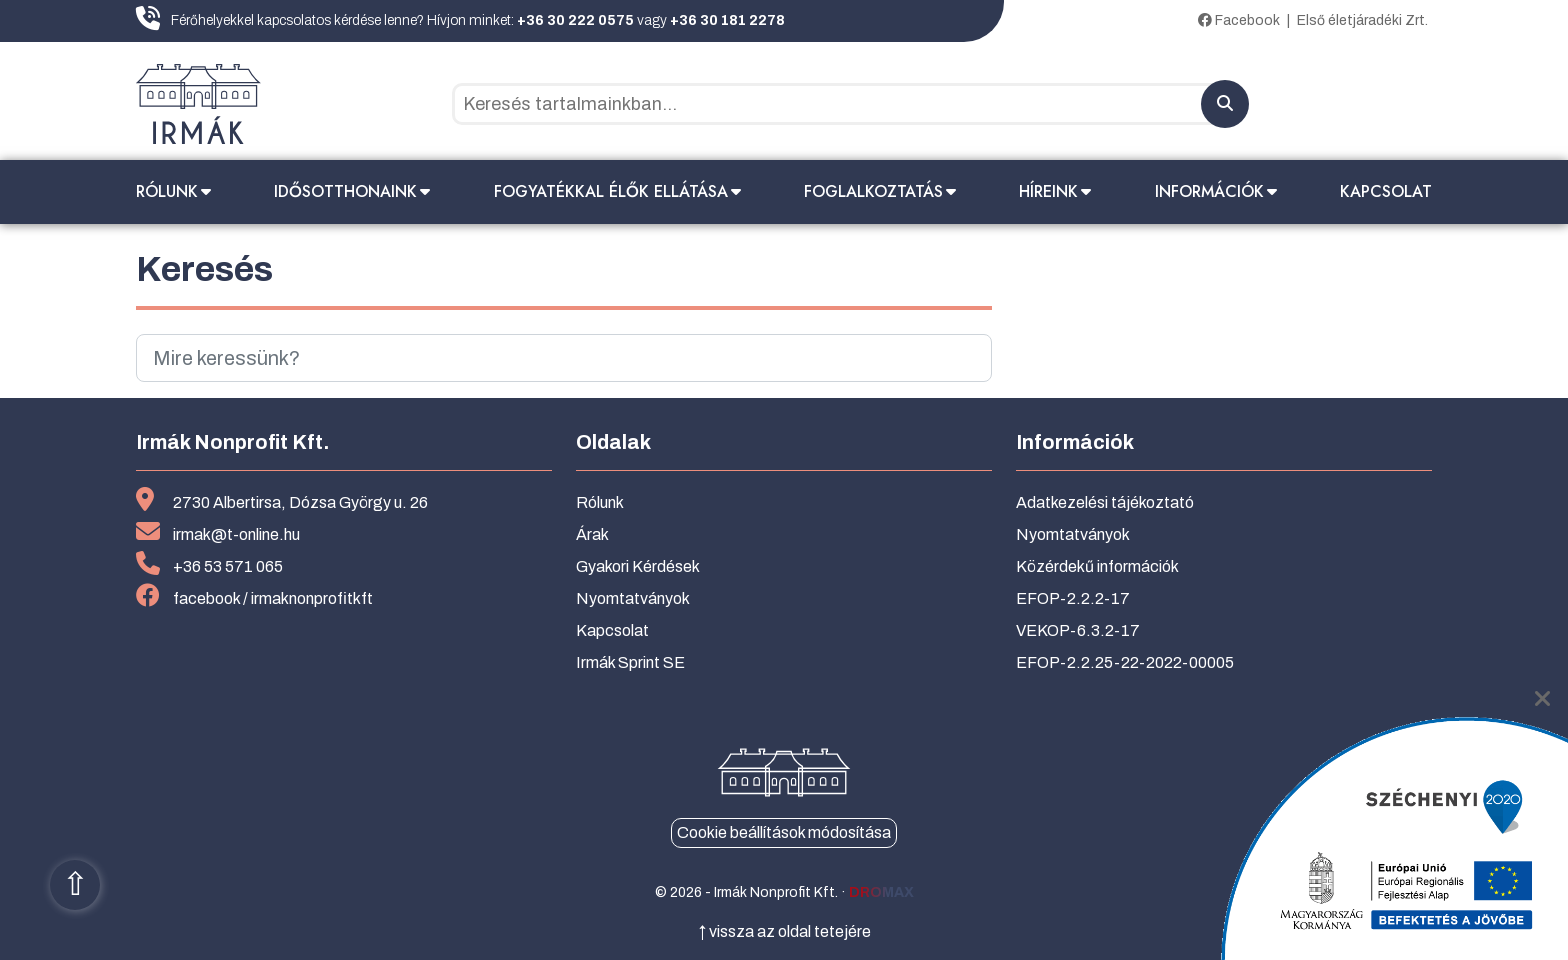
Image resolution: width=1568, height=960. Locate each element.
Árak (592, 534)
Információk (1209, 191)
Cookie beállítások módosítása (784, 832)
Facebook (1239, 20)
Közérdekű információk (1097, 566)
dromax (881, 892)
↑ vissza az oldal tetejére (784, 931)
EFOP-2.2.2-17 (1073, 598)
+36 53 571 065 (228, 566)
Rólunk (167, 191)
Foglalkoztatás (873, 191)
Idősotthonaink (345, 191)
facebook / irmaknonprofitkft (273, 598)
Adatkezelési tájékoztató (1105, 502)
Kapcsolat (1386, 191)
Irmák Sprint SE (630, 662)
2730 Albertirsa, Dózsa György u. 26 (300, 502)
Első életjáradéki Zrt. (1362, 20)
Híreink (1048, 191)
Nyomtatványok (633, 598)
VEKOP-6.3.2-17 (1078, 630)
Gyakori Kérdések (638, 566)
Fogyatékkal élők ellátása (611, 191)
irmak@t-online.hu (236, 534)
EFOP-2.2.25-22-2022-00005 (1125, 662)
